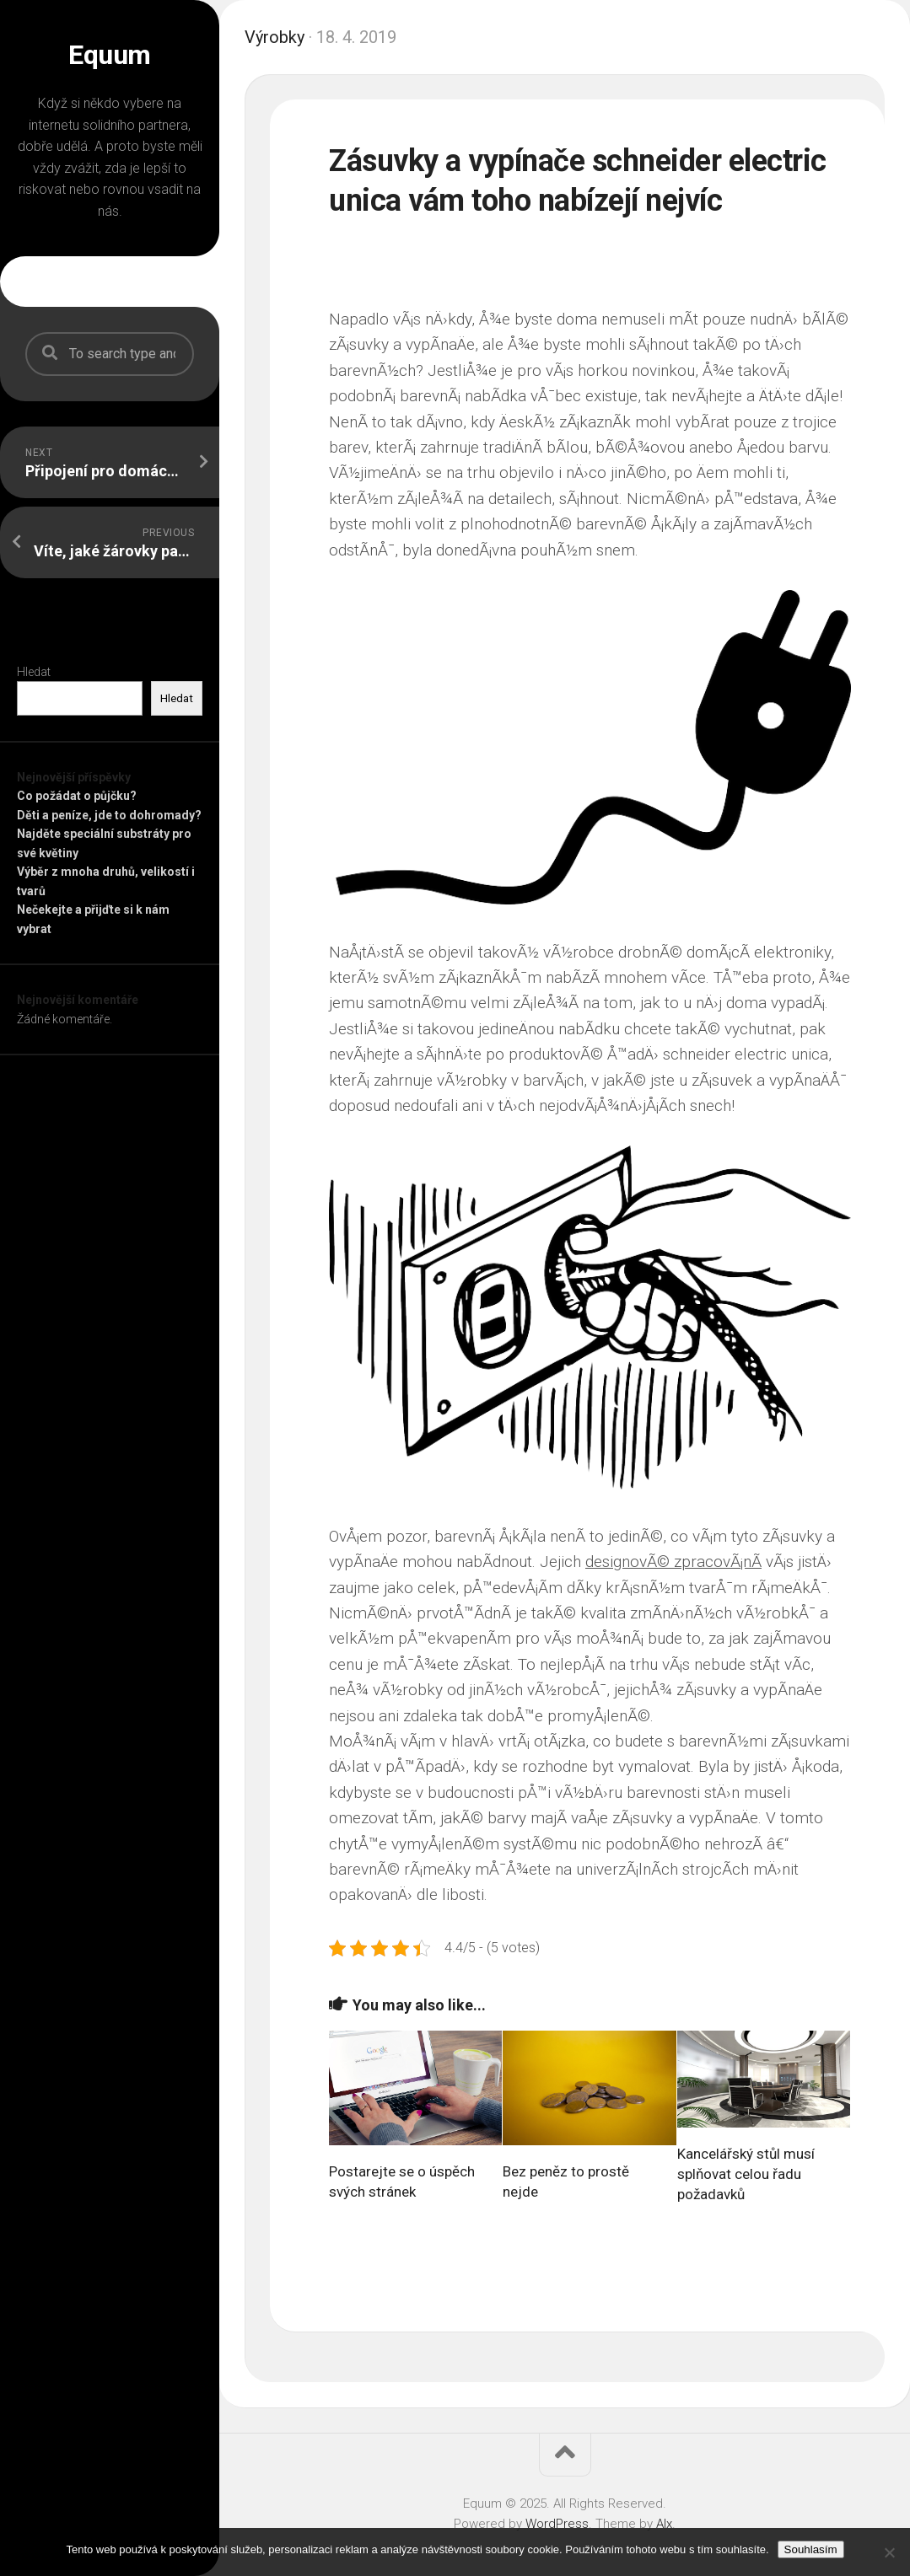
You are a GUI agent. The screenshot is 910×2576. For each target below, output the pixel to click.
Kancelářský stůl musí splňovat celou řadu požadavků (746, 2174)
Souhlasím (810, 2549)
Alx (664, 2523)
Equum (109, 55)
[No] (888, 2552)
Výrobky (274, 37)
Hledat (34, 672)
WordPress (557, 2523)
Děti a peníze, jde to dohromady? (109, 815)
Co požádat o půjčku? (77, 795)
